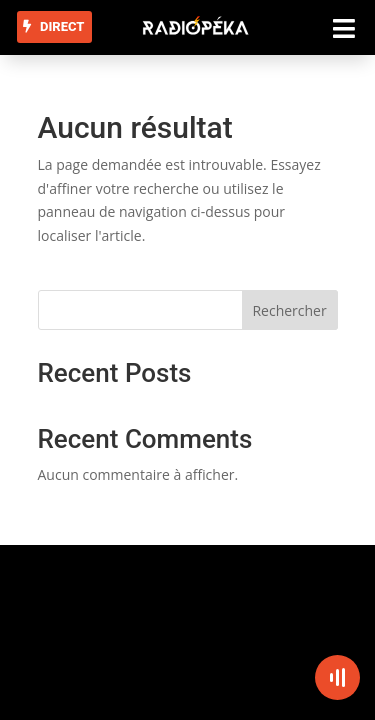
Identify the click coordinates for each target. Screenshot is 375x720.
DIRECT (62, 26)
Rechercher (289, 310)
